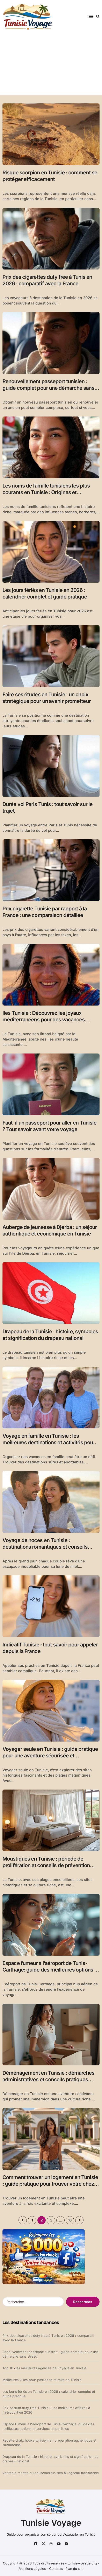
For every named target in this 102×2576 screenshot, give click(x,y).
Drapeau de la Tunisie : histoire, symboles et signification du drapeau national (50, 1334)
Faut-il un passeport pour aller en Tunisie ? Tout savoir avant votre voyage (49, 1126)
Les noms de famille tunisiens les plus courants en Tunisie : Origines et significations (46, 492)
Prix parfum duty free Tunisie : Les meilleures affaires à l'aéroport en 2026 (46, 2410)
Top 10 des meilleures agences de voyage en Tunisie (44, 2368)
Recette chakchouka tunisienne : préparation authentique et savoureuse (49, 2442)
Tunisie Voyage (51, 2523)
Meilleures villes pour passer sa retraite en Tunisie (41, 2380)
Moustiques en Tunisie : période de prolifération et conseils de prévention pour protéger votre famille (46, 1865)
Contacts (56, 2569)
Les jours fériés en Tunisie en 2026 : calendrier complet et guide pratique (44, 593)
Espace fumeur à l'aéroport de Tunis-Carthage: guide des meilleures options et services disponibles (48, 2426)
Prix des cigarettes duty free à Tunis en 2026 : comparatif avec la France (47, 280)
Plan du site (74, 2569)
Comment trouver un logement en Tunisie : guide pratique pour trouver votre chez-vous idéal (50, 2184)
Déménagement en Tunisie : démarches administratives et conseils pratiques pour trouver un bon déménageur (48, 2079)
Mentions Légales (33, 2569)
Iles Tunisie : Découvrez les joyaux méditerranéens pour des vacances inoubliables (43, 1019)
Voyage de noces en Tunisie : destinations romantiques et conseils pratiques (45, 1547)
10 (70, 2220)
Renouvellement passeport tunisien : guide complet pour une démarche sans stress (48, 388)
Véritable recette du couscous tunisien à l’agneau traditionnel (50, 2473)
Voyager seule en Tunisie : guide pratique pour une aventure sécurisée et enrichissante (50, 1755)
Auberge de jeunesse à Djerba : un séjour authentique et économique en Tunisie (49, 1230)
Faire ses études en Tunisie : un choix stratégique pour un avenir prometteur (46, 697)
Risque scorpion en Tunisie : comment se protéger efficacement (49, 175)
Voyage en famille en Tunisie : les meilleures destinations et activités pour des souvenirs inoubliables (48, 1442)
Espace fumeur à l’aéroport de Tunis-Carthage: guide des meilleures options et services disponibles (50, 1970)
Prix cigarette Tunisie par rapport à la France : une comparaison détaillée (44, 911)
